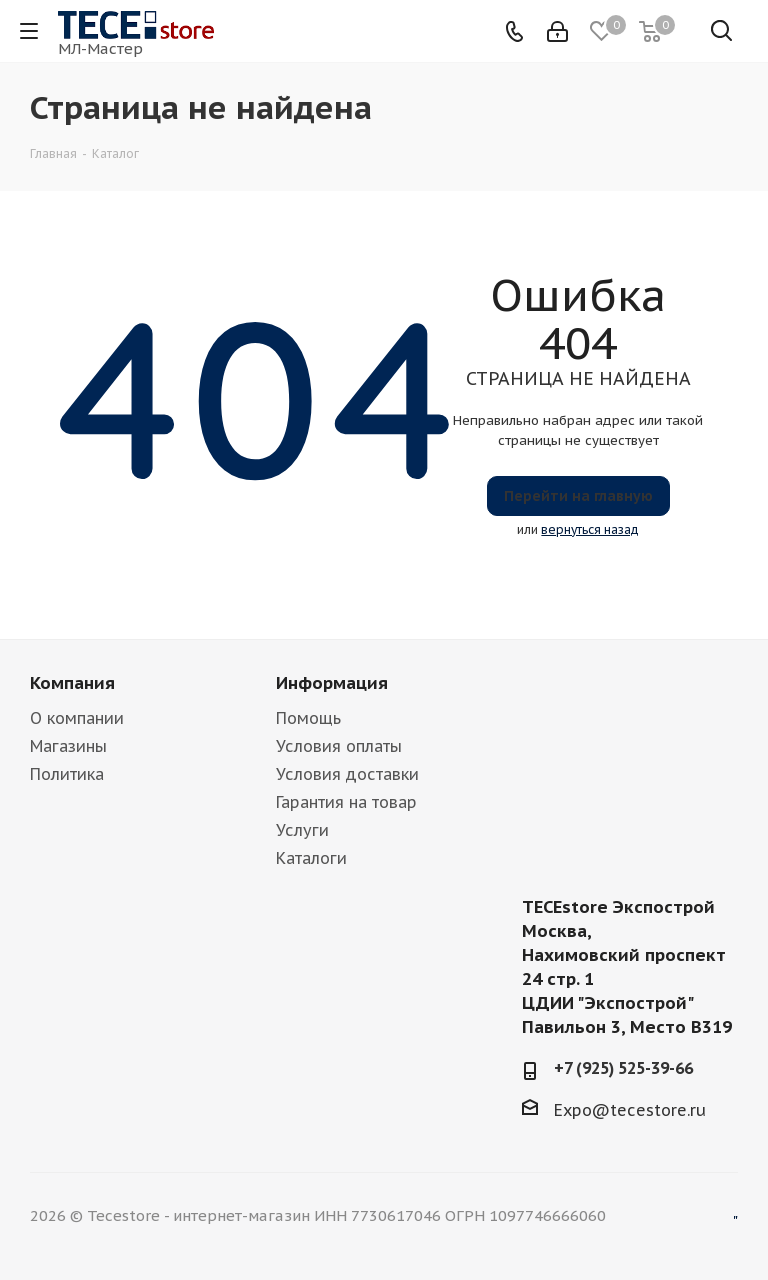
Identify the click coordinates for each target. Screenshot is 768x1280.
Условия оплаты (339, 746)
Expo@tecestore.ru (630, 1110)
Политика (67, 774)
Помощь (308, 718)
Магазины (68, 746)
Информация (332, 683)
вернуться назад (590, 529)
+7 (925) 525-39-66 (623, 1068)
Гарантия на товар (346, 802)
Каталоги (311, 858)
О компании (77, 718)
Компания (72, 683)
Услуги (302, 830)
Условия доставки (347, 774)
